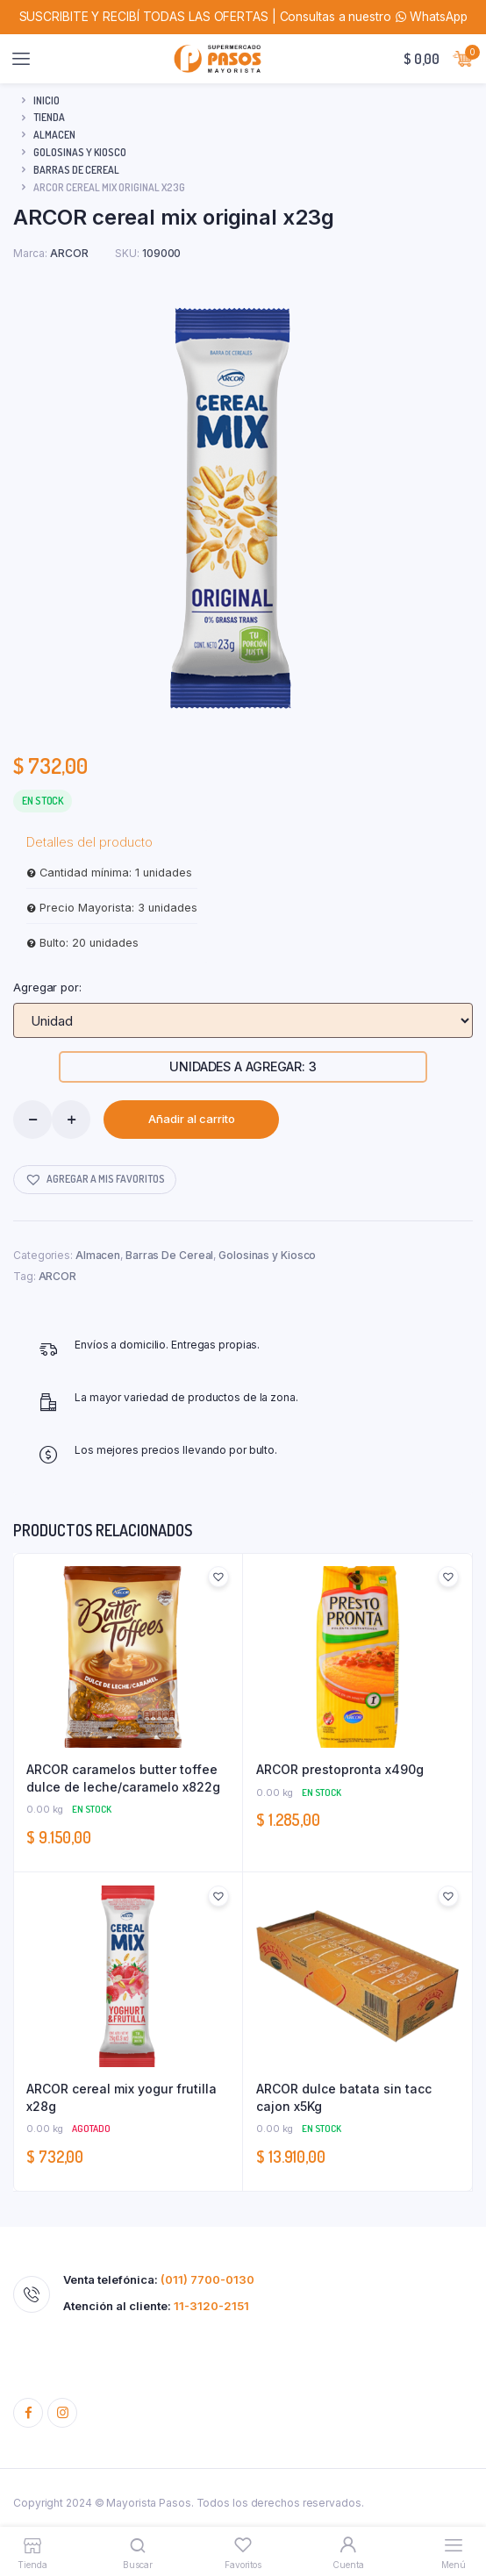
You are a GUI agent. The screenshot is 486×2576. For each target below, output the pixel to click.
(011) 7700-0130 (207, 2279)
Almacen (54, 134)
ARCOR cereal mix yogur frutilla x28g (121, 2097)
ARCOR (58, 1276)
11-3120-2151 (211, 2306)
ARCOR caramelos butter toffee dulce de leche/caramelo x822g (123, 1778)
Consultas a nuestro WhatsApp (374, 17)
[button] (94, 1179)
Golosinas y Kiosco (79, 152)
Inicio (46, 100)
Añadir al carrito (191, 1119)
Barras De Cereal (76, 169)
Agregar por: (47, 987)
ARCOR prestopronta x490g (340, 1769)
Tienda (49, 117)
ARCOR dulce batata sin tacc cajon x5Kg (344, 2097)
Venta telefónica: (158, 2279)
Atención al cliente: (156, 2306)
